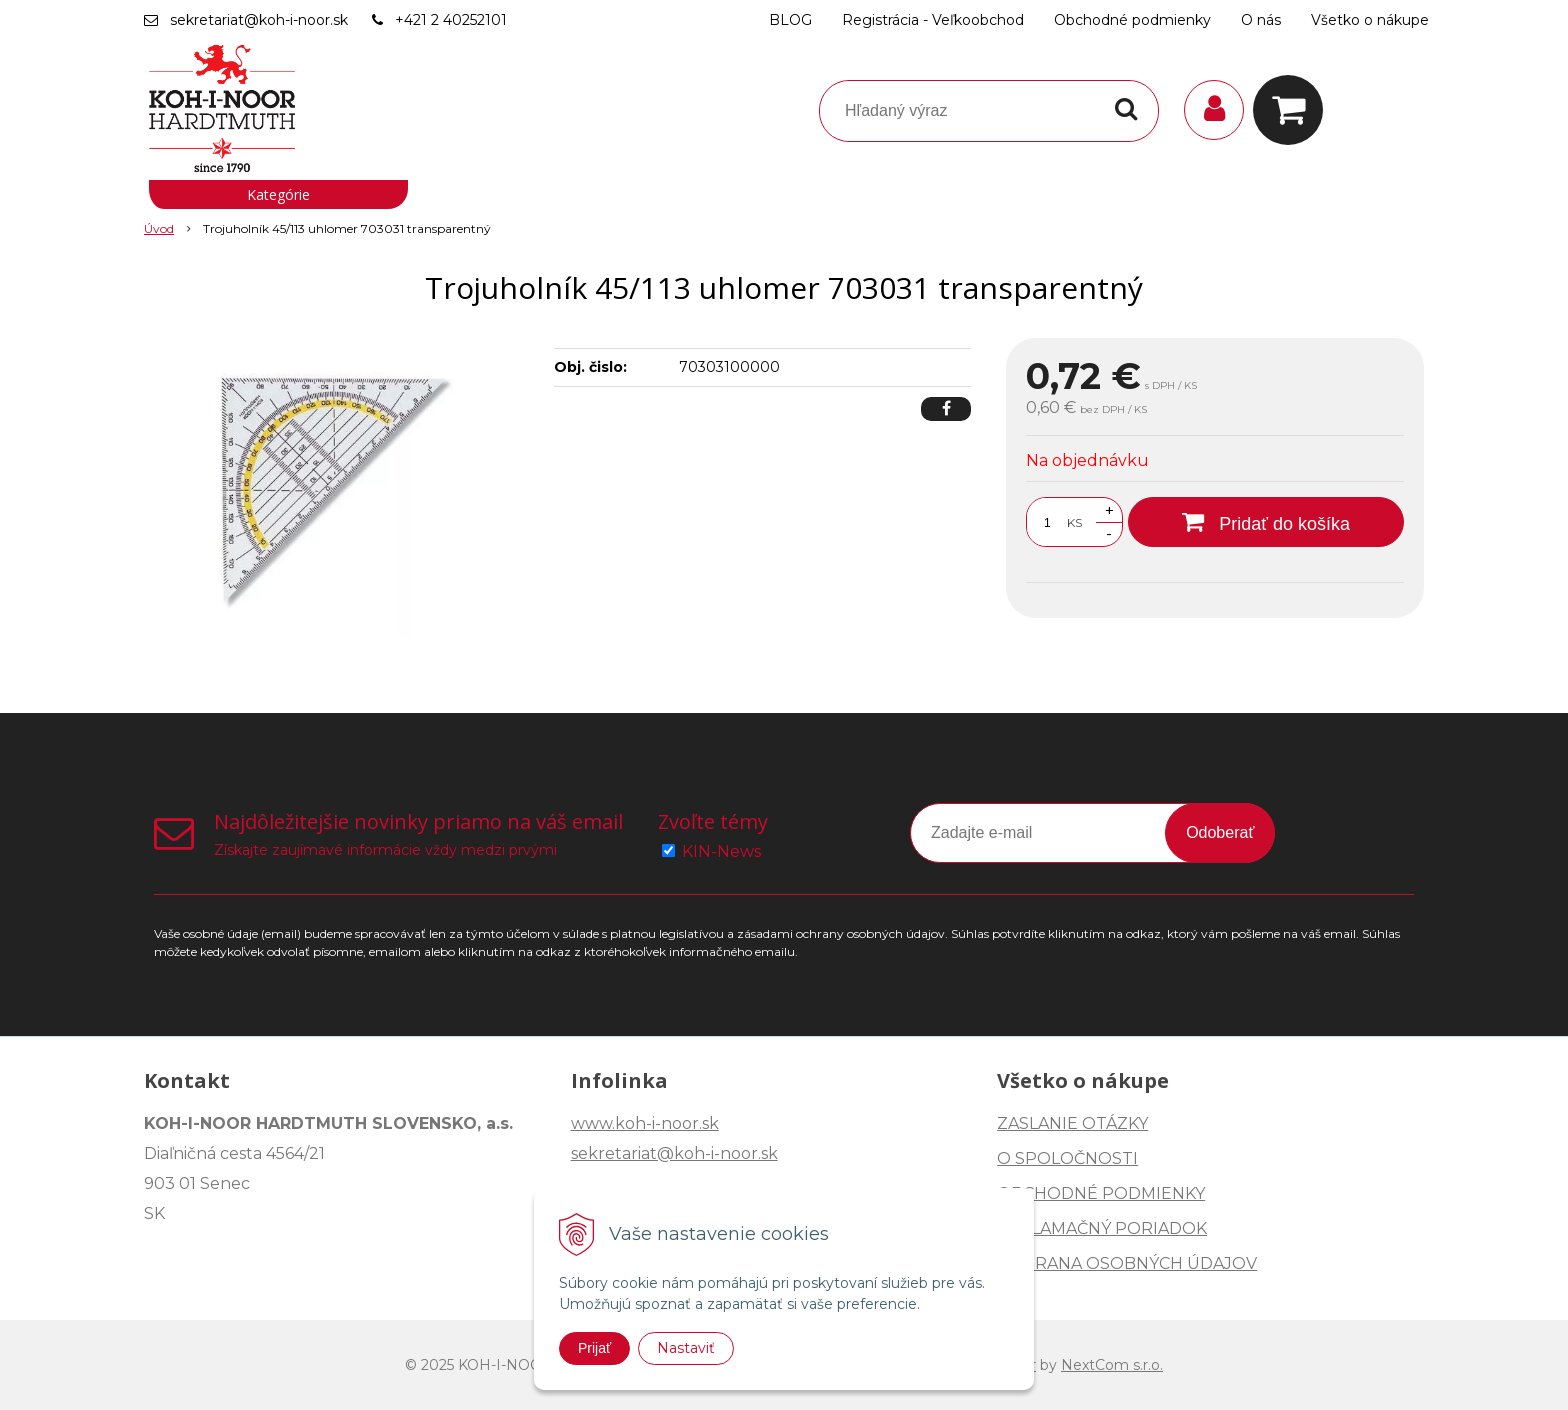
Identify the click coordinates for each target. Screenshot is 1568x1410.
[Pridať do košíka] (1266, 522)
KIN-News (721, 851)
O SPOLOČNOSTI (1067, 1158)
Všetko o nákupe (1370, 20)
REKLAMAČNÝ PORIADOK (1102, 1228)
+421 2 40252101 (451, 20)
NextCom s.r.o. (1112, 1365)
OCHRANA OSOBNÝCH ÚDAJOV (1127, 1263)
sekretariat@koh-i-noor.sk (259, 20)
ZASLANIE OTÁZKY (1072, 1123)
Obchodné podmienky (1132, 20)
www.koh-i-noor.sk (645, 1123)
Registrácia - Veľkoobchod (933, 20)
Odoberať (1220, 832)
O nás (1261, 20)
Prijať (594, 1348)
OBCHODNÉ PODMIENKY (1101, 1193)
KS (1074, 522)
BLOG (790, 20)
